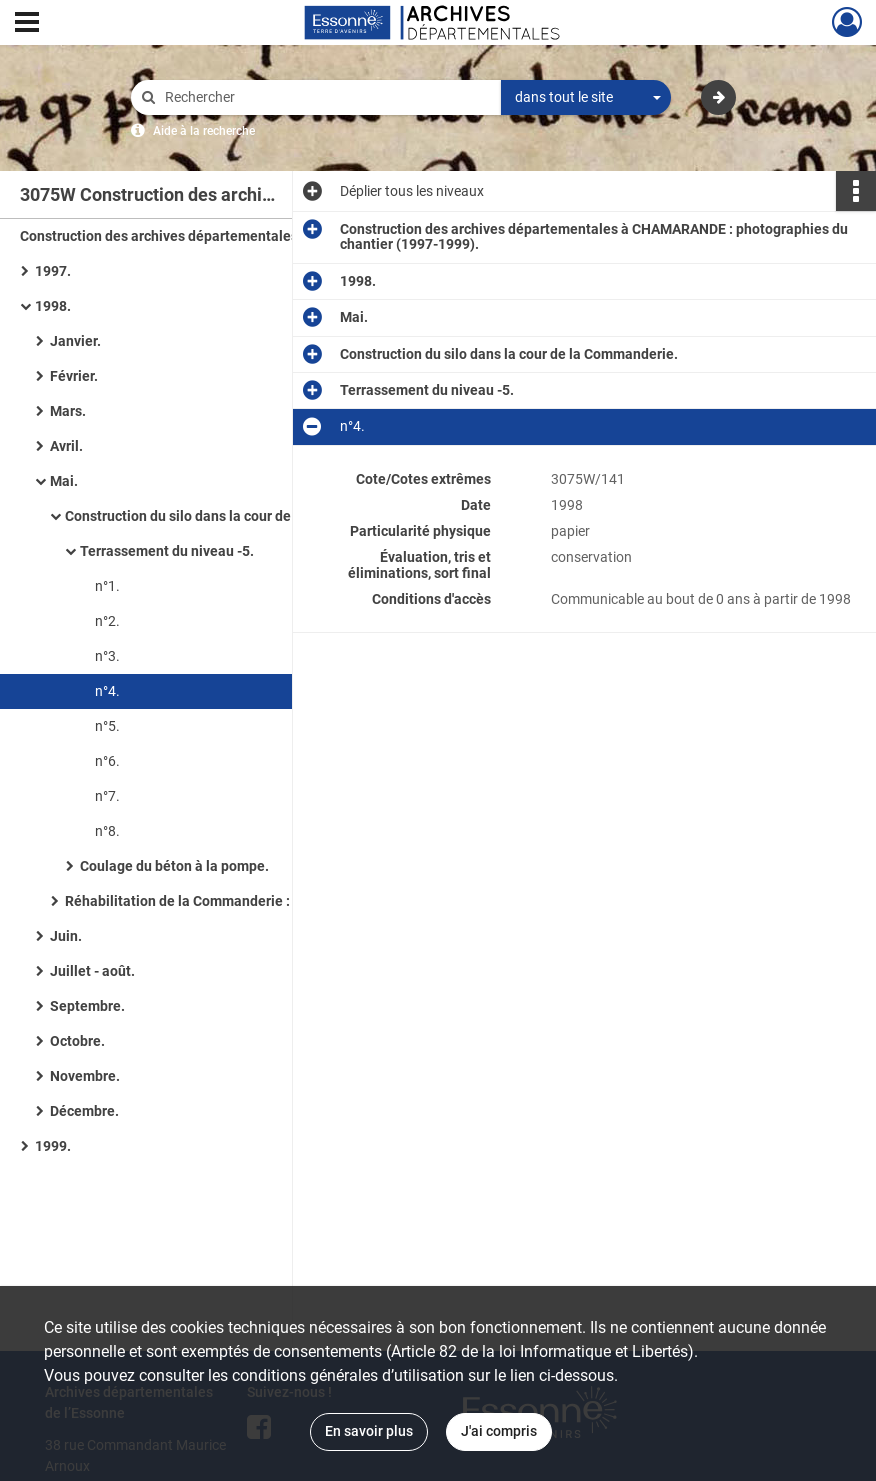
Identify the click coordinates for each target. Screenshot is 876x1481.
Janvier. (75, 341)
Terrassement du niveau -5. (167, 551)
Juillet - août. (92, 971)
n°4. (107, 691)
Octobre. (77, 1041)
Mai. (64, 481)
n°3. (107, 656)
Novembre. (85, 1076)
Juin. (66, 936)
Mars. (68, 411)
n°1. (107, 586)
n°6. (107, 761)
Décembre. (84, 1111)
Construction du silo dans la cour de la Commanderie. (234, 516)
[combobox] (586, 98)
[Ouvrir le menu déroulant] (27, 24)
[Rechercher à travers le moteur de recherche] (326, 97)
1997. (53, 271)
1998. (53, 306)
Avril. (66, 446)
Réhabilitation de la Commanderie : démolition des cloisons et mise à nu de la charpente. (265, 901)
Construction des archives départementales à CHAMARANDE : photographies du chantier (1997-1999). (220, 236)
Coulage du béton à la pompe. (174, 866)
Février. (74, 376)
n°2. (107, 621)
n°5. (107, 726)
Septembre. (87, 1006)
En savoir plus (369, 1431)
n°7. (107, 796)
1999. (53, 1146)
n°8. (107, 831)
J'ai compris (499, 1431)
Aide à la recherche (204, 131)
